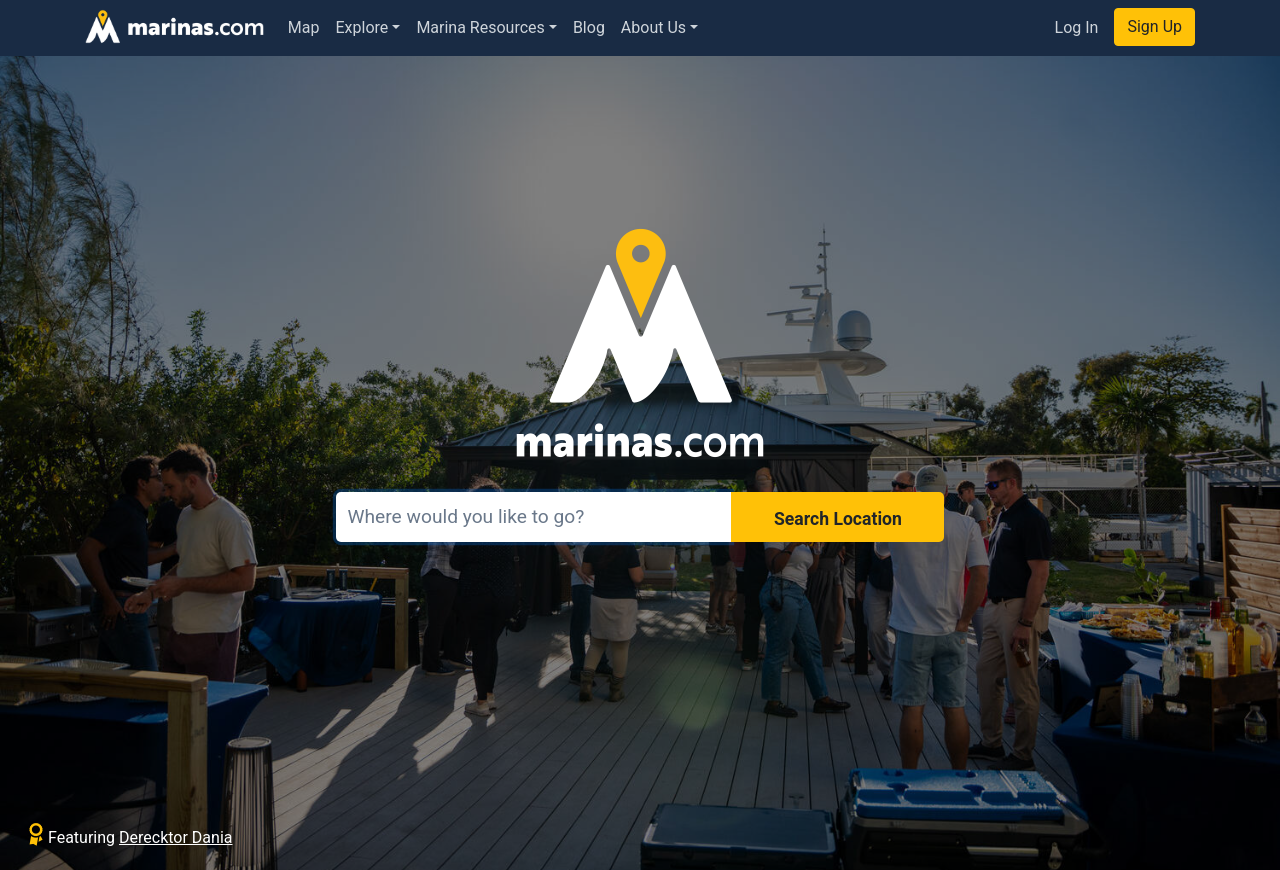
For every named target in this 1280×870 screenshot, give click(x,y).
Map (304, 27)
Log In (1077, 27)
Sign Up (1154, 26)
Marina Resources (480, 27)
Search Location (838, 519)
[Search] (534, 517)
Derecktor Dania (175, 837)
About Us (653, 27)
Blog (589, 27)
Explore (362, 27)
